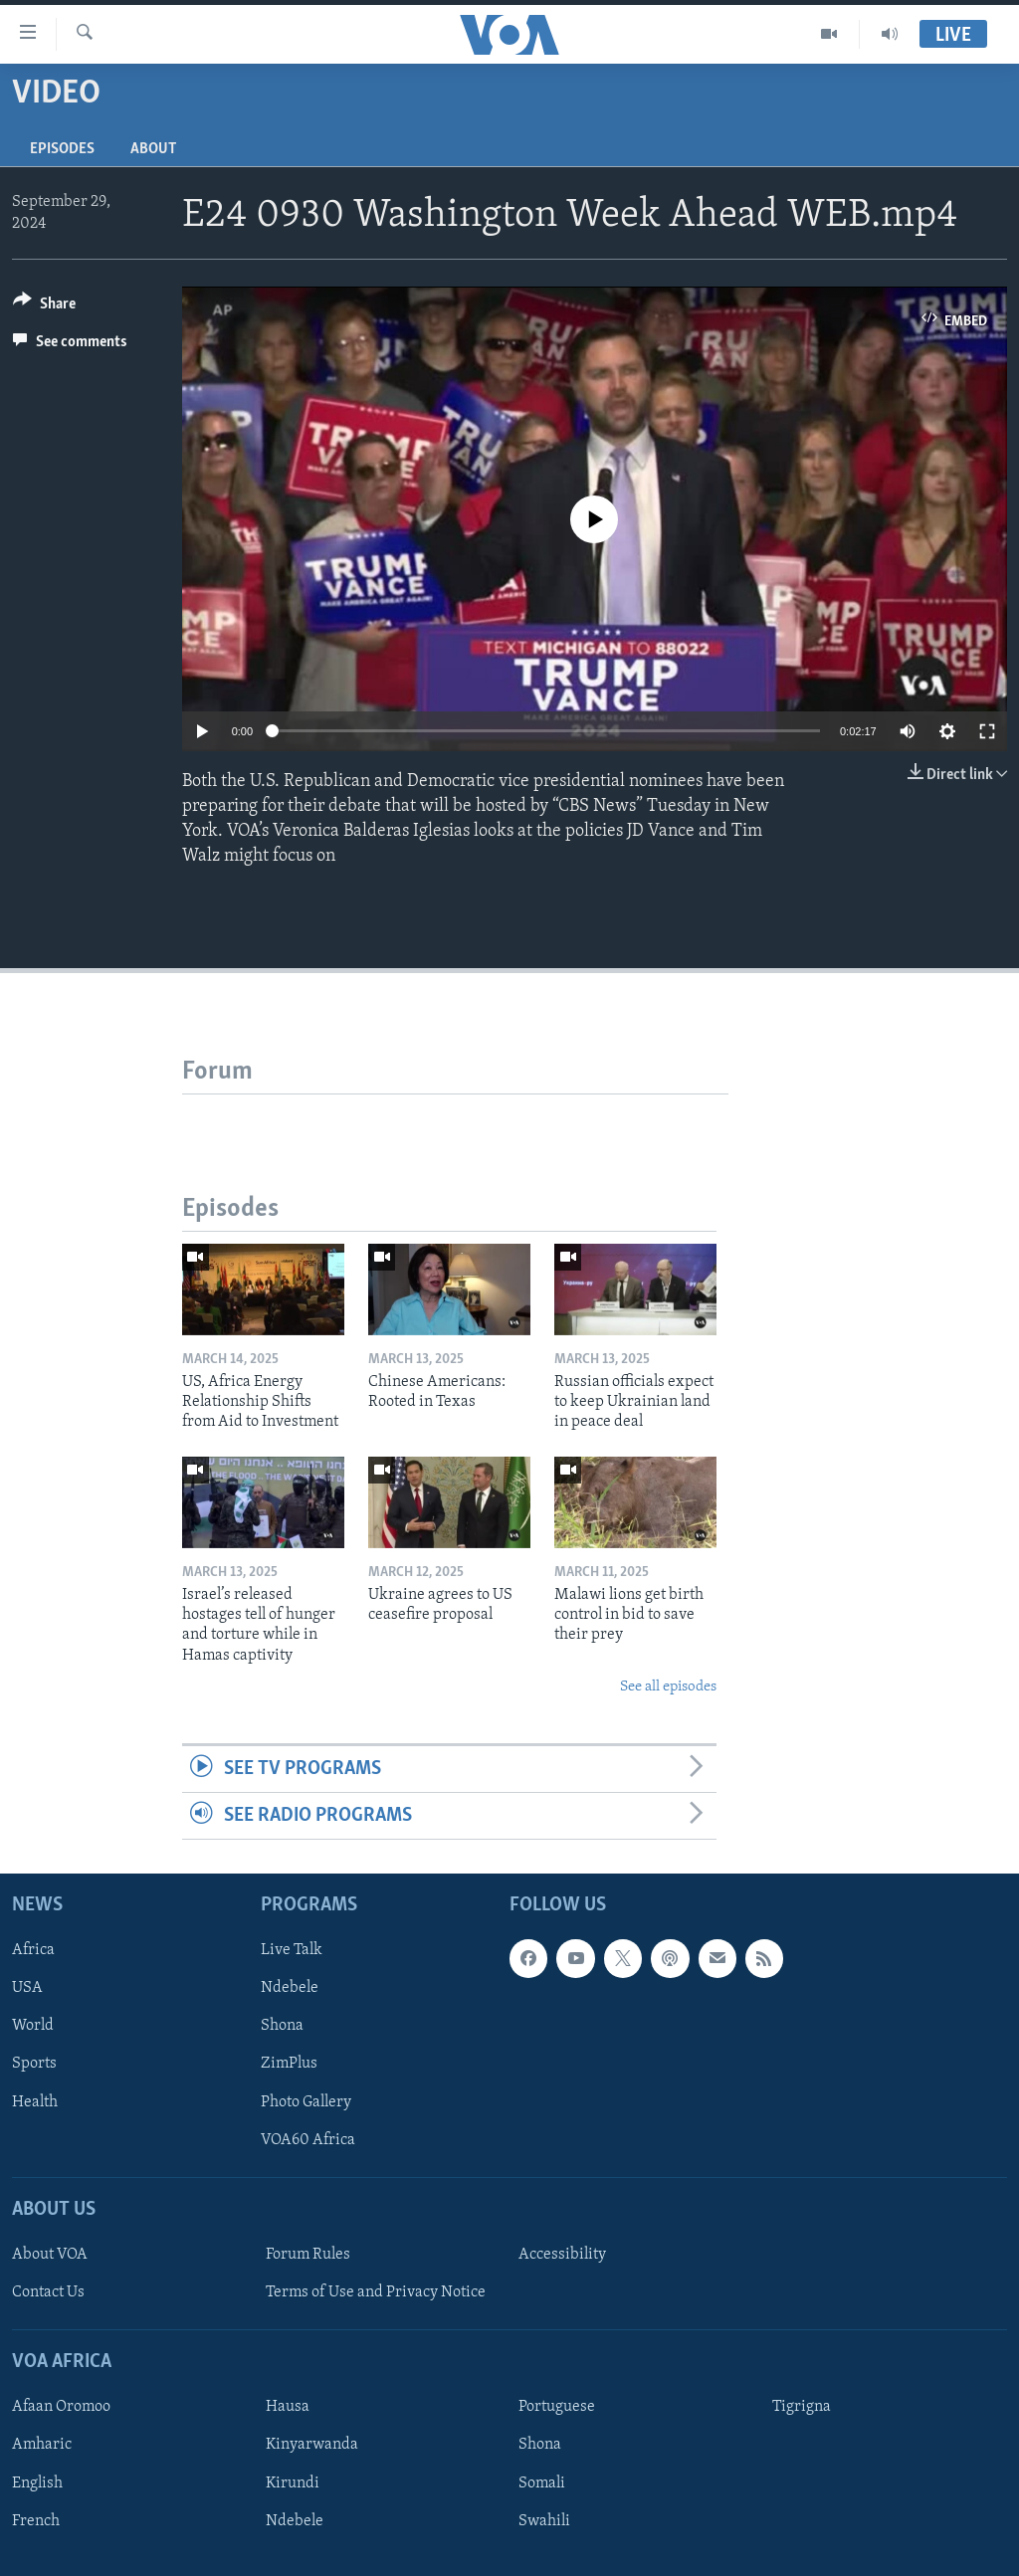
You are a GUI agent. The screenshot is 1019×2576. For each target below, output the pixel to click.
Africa (33, 1951)
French (36, 2521)
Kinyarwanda (312, 2446)
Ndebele (289, 1989)
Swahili (544, 2521)
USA (27, 1989)
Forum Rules (308, 2255)
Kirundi (292, 2483)
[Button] (44, 307)
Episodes (62, 149)
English (37, 2483)
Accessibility (562, 2255)
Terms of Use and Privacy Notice (376, 2292)
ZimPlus (289, 2065)
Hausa (287, 2408)
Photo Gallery (306, 2102)
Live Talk (291, 1951)
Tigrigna (801, 2408)
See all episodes (668, 1687)
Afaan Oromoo (61, 2408)
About (153, 149)
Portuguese (556, 2408)
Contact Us (48, 2292)
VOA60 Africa (308, 2140)
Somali (541, 2483)
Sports (34, 2065)
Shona (282, 2027)
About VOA (50, 2255)
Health (35, 2102)
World (33, 2027)
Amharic (42, 2446)
